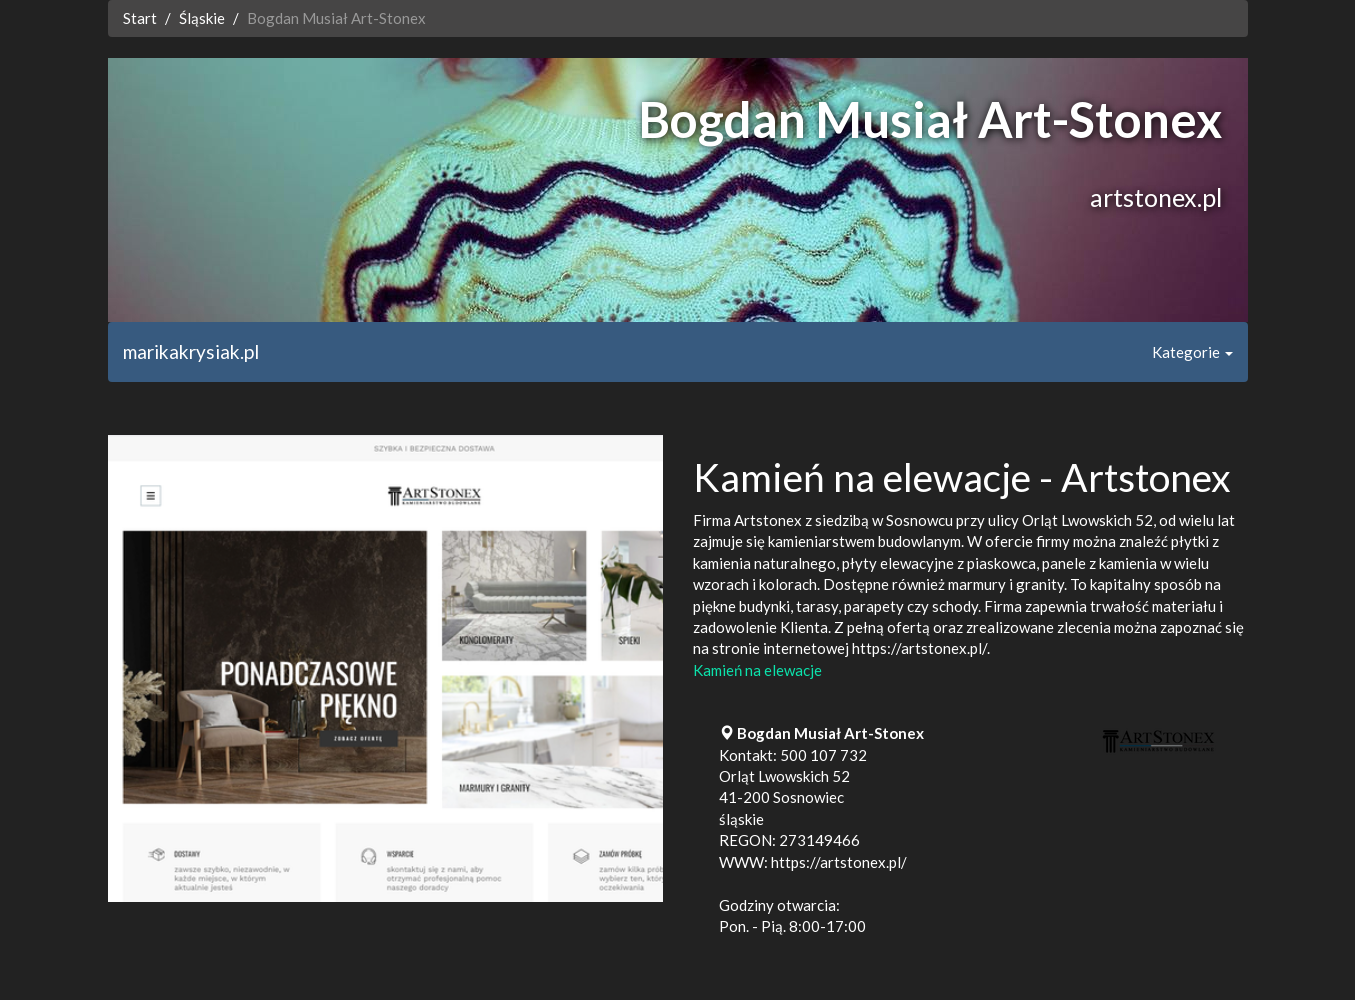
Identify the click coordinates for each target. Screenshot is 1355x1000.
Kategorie (1192, 352)
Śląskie (202, 18)
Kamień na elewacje (757, 670)
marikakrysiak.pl (191, 351)
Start (140, 18)
